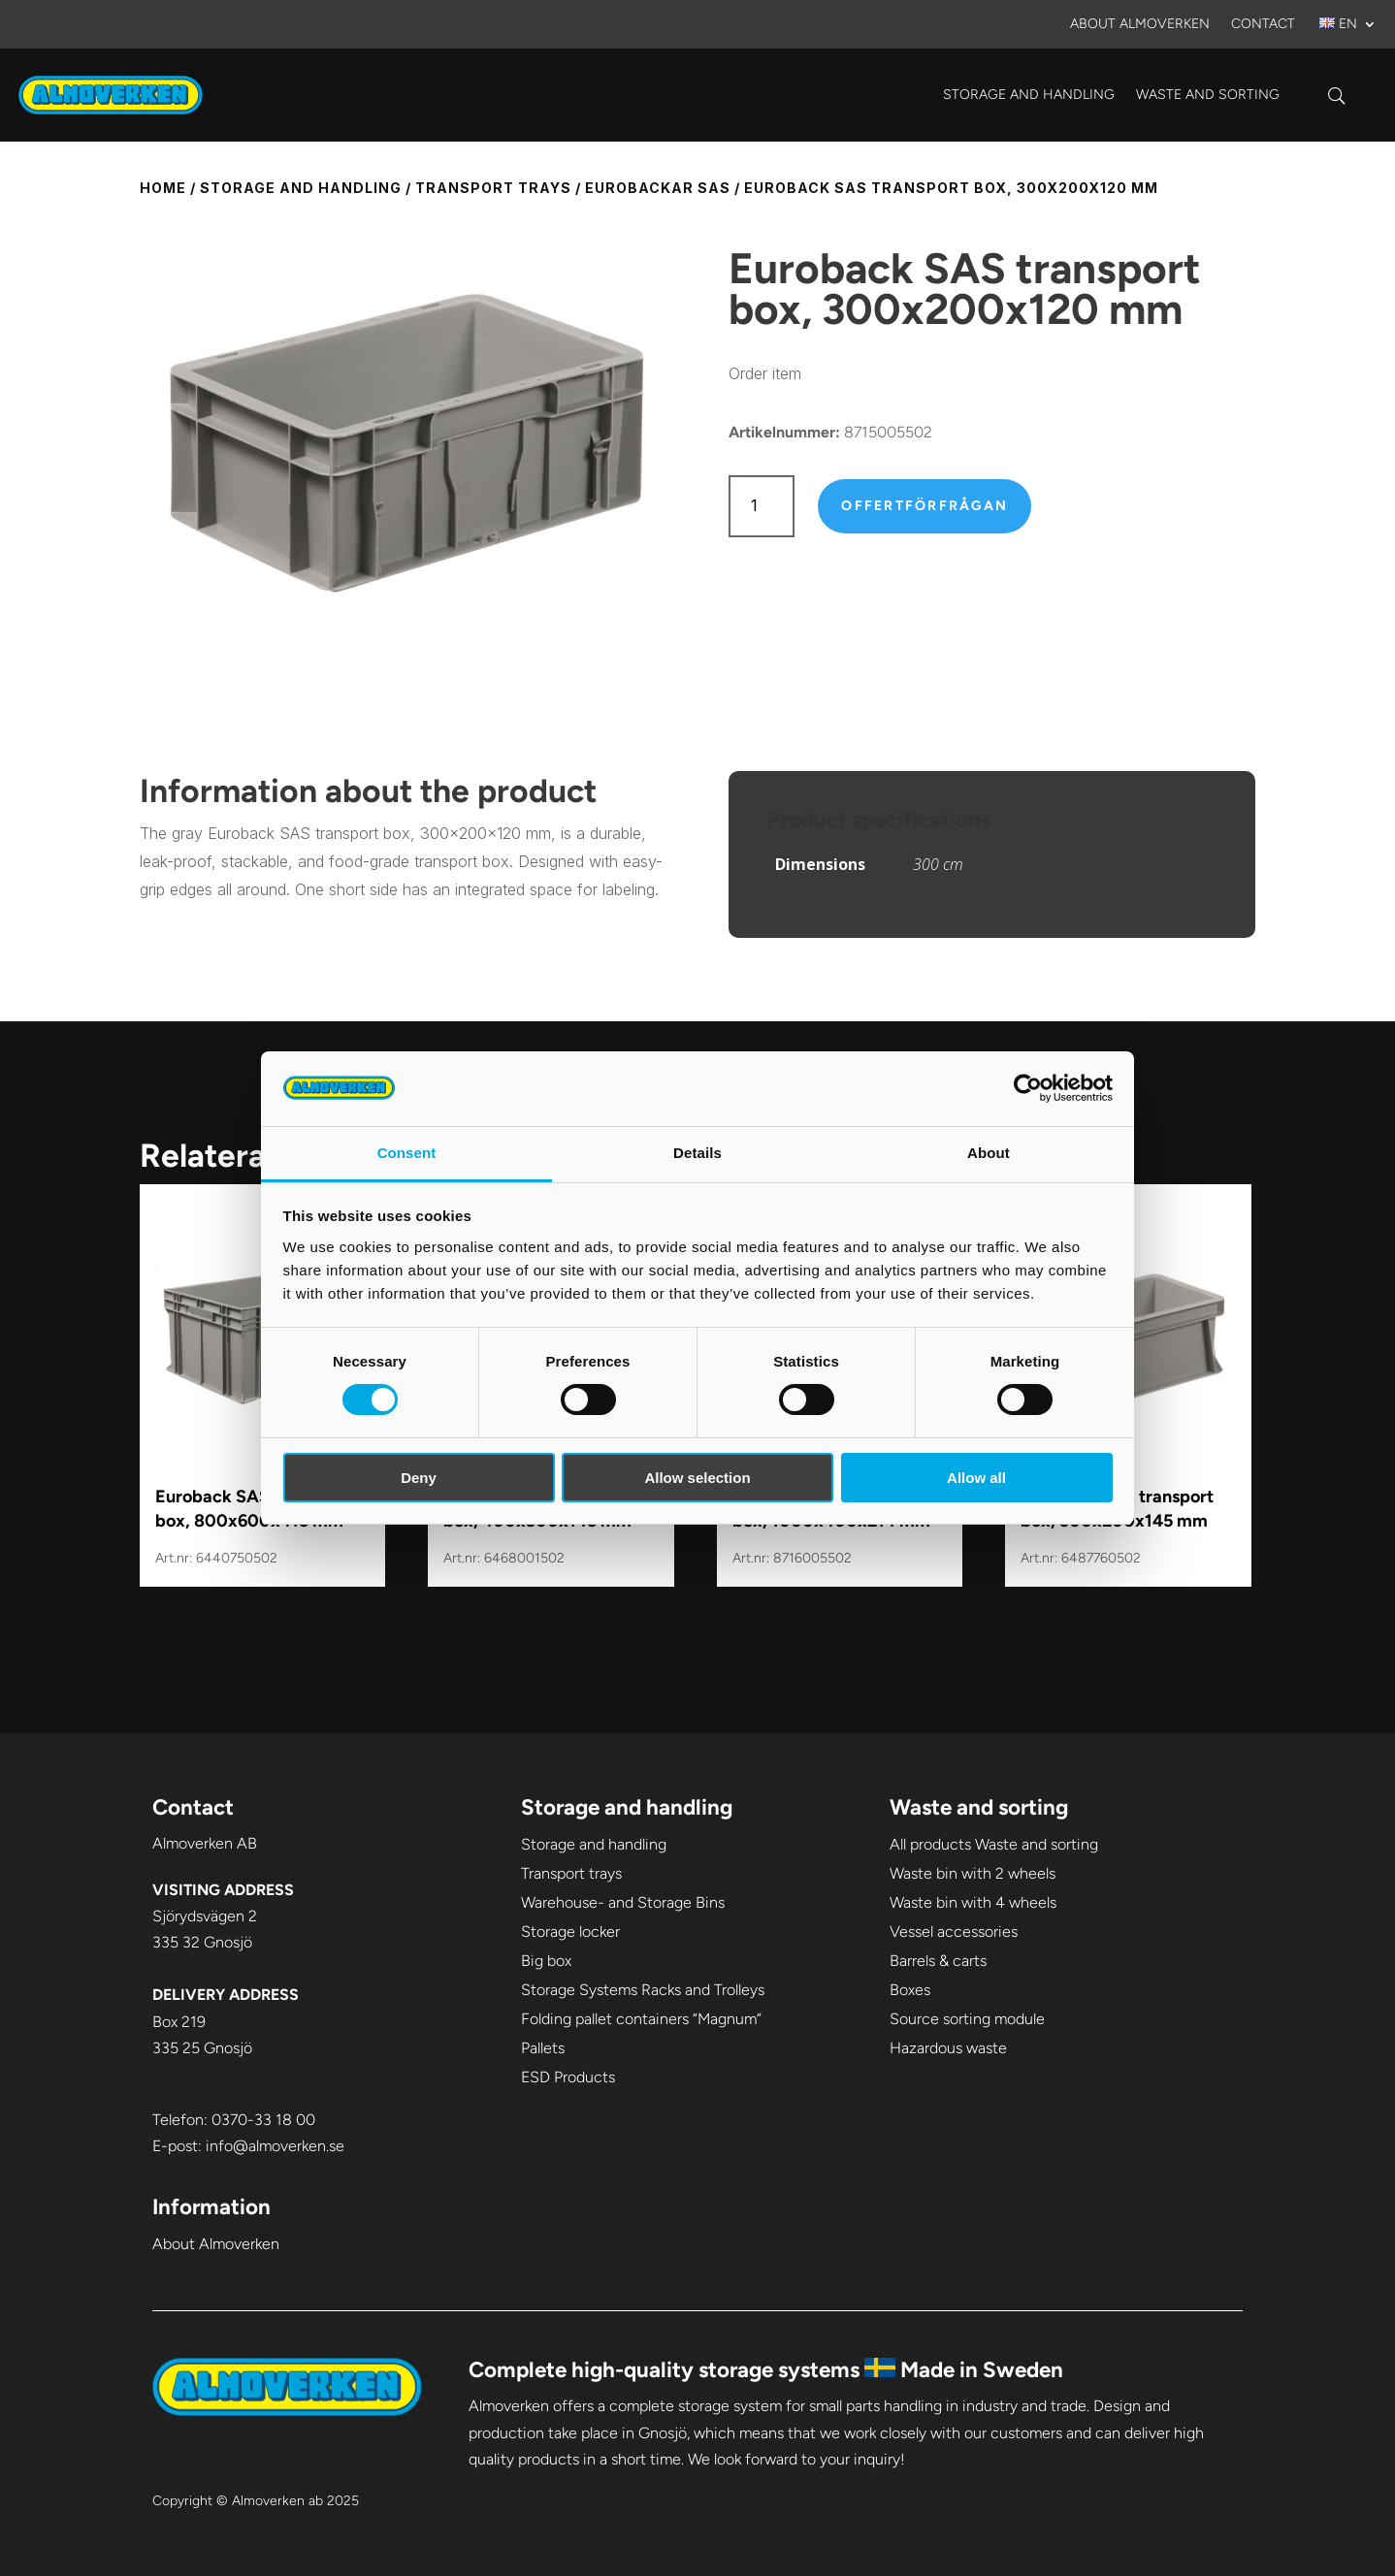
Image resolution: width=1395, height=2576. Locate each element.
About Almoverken (1140, 24)
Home (163, 187)
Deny (419, 1477)
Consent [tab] (407, 1152)
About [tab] (988, 1152)
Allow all (976, 1477)
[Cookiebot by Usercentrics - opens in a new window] (1028, 1088)
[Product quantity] (762, 505)
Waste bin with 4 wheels (973, 1902)
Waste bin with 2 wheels (972, 1873)
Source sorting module (967, 2019)
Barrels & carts (938, 1960)
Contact (1263, 24)
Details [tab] (697, 1152)
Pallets (543, 2048)
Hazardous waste (948, 2048)
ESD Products (568, 2077)
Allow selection (697, 1477)
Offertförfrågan (924, 506)
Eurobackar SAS (657, 187)
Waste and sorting (1208, 94)
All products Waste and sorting (994, 1844)
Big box (546, 1960)
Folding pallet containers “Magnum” (641, 2019)
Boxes (910, 1989)
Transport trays (493, 187)
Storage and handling (1029, 94)
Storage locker (570, 1931)
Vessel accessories (954, 1931)
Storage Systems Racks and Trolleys (642, 1989)
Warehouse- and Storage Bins (623, 1902)
